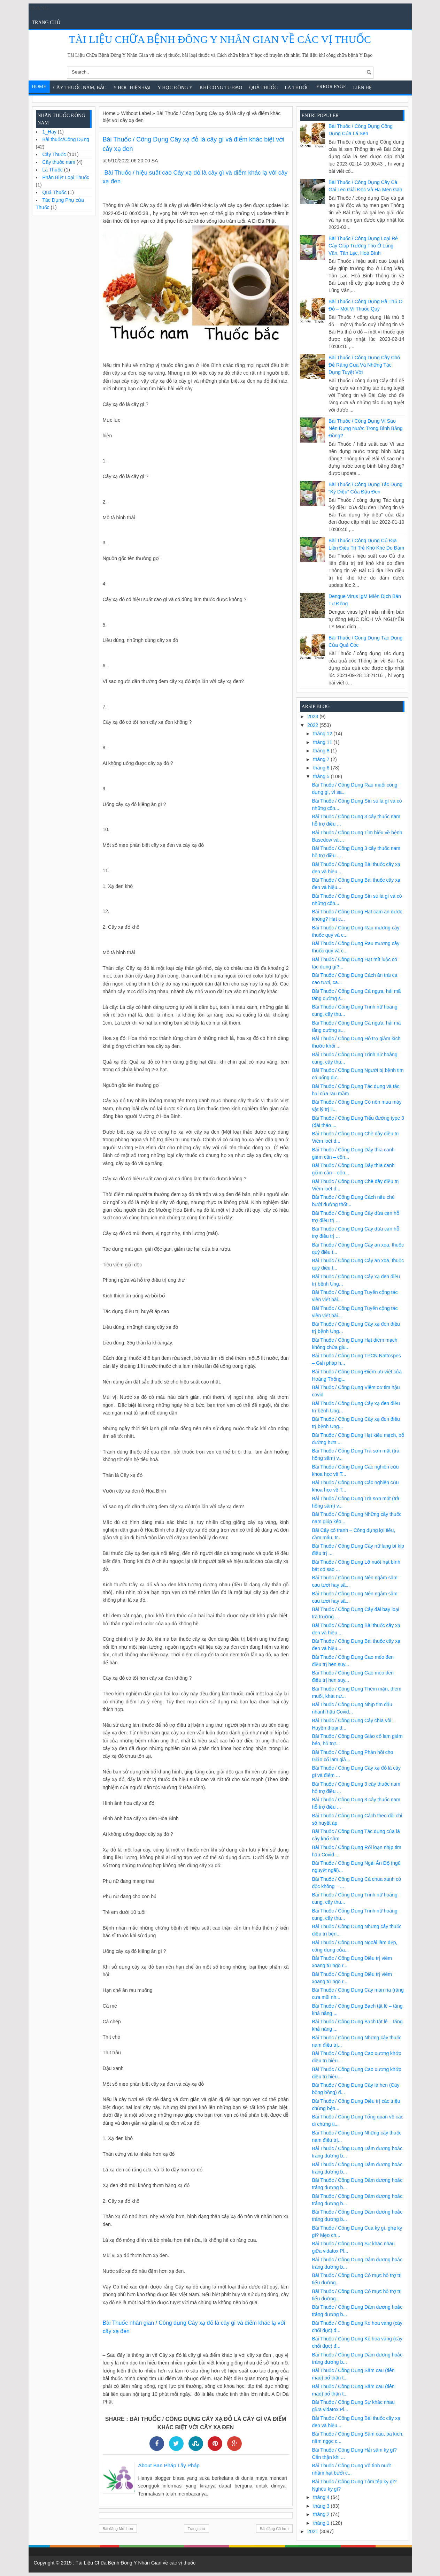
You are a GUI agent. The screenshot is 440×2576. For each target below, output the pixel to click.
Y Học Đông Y (175, 87)
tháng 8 (322, 750)
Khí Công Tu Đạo (221, 87)
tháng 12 (323, 733)
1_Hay (49, 132)
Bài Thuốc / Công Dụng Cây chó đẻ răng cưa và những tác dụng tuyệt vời (364, 365)
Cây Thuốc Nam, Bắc (79, 87)
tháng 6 (322, 767)
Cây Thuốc (54, 154)
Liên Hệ (362, 87)
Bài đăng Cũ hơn (274, 2529)
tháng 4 (322, 2497)
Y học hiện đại (131, 87)
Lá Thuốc (297, 87)
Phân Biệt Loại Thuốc (66, 177)
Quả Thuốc (263, 87)
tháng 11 (323, 742)
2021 (313, 2531)
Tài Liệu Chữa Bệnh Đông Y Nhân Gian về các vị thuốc (220, 39)
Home (39, 86)
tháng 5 (322, 776)
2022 (313, 725)
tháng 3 (322, 2506)
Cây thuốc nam (59, 162)
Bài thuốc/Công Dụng (66, 139)
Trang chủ (46, 22)
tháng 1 (322, 2523)
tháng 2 (322, 2514)
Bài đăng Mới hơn (118, 2529)
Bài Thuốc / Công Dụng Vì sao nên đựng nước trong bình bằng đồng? (365, 428)
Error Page (331, 86)
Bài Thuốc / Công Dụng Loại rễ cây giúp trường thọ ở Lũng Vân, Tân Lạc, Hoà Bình (363, 246)
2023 (313, 716)
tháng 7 (322, 759)
